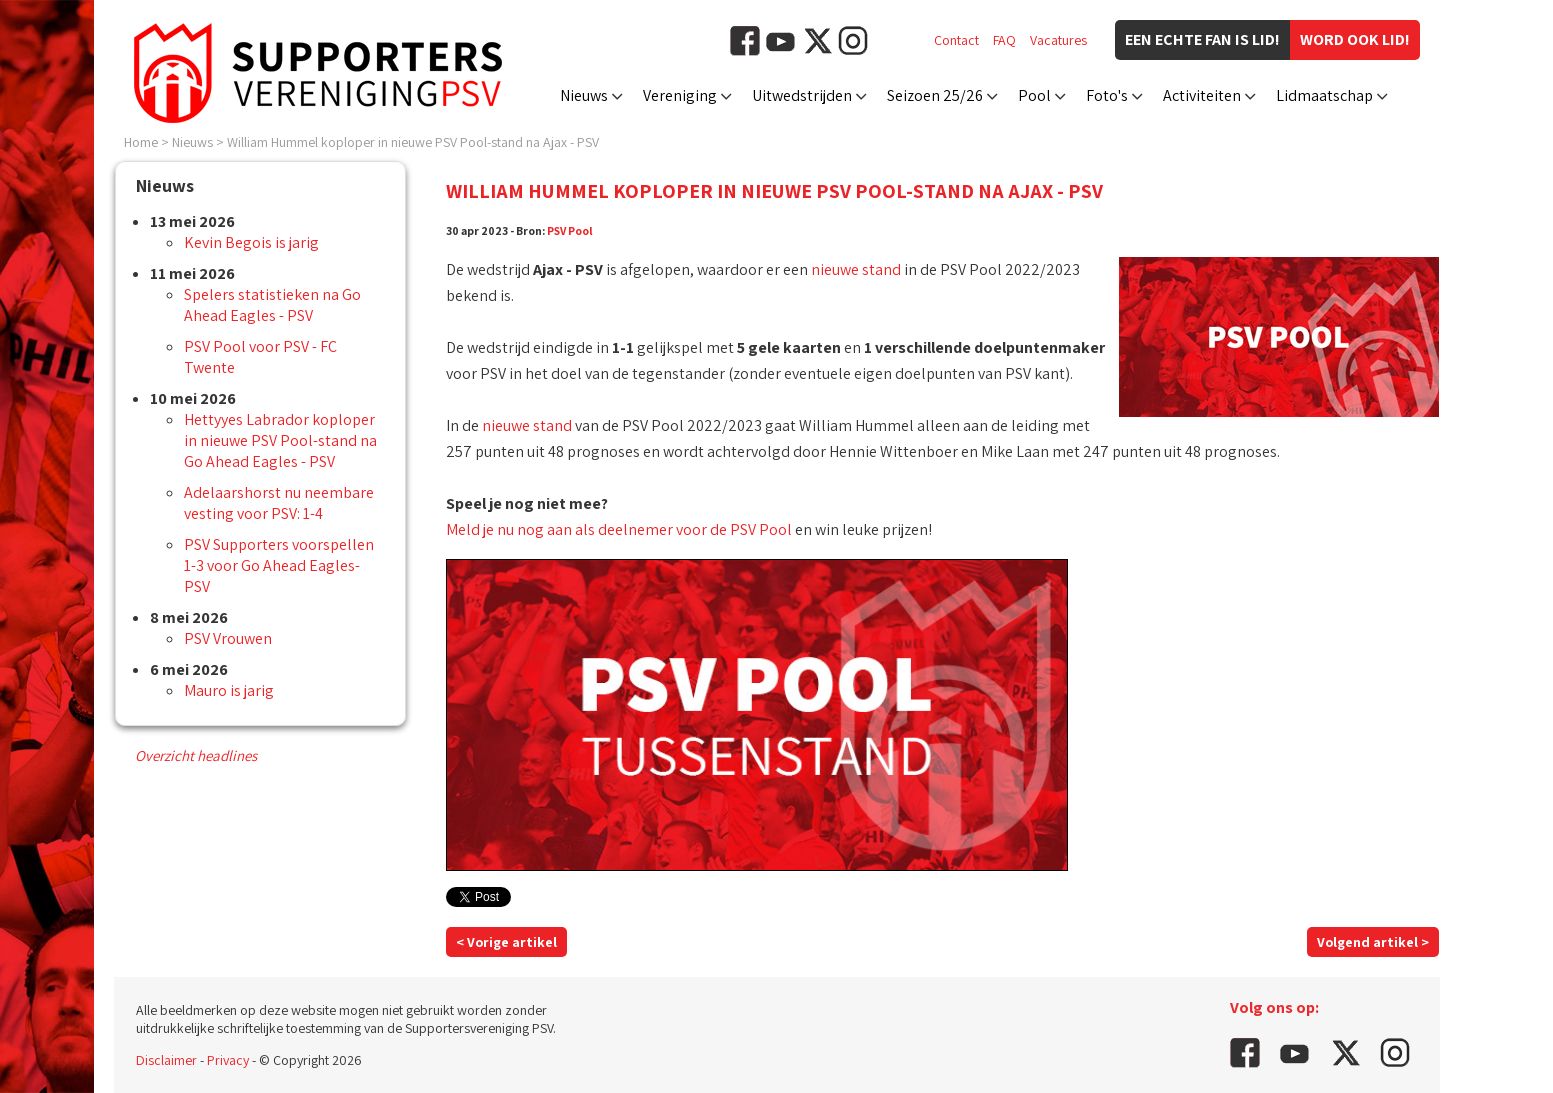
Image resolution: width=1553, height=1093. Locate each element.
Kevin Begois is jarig (251, 242)
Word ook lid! (1355, 39)
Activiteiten (1202, 95)
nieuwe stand (856, 269)
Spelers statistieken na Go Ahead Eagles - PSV (272, 305)
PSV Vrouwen (228, 638)
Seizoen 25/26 (935, 95)
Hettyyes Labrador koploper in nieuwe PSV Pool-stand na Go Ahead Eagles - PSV (280, 440)
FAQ (1004, 40)
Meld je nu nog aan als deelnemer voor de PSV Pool (619, 529)
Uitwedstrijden (802, 95)
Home (141, 142)
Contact (956, 40)
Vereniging (680, 95)
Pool (1034, 95)
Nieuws (584, 95)
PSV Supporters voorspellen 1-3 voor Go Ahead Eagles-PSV (279, 565)
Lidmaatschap (1324, 95)
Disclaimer (166, 1060)
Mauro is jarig (229, 690)
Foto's (1107, 95)
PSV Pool (570, 230)
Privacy (228, 1060)
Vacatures (1058, 40)
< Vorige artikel (506, 942)
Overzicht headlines (196, 755)
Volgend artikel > (1373, 942)
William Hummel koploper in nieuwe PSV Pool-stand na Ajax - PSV (413, 142)
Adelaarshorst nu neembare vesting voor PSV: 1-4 (279, 503)
